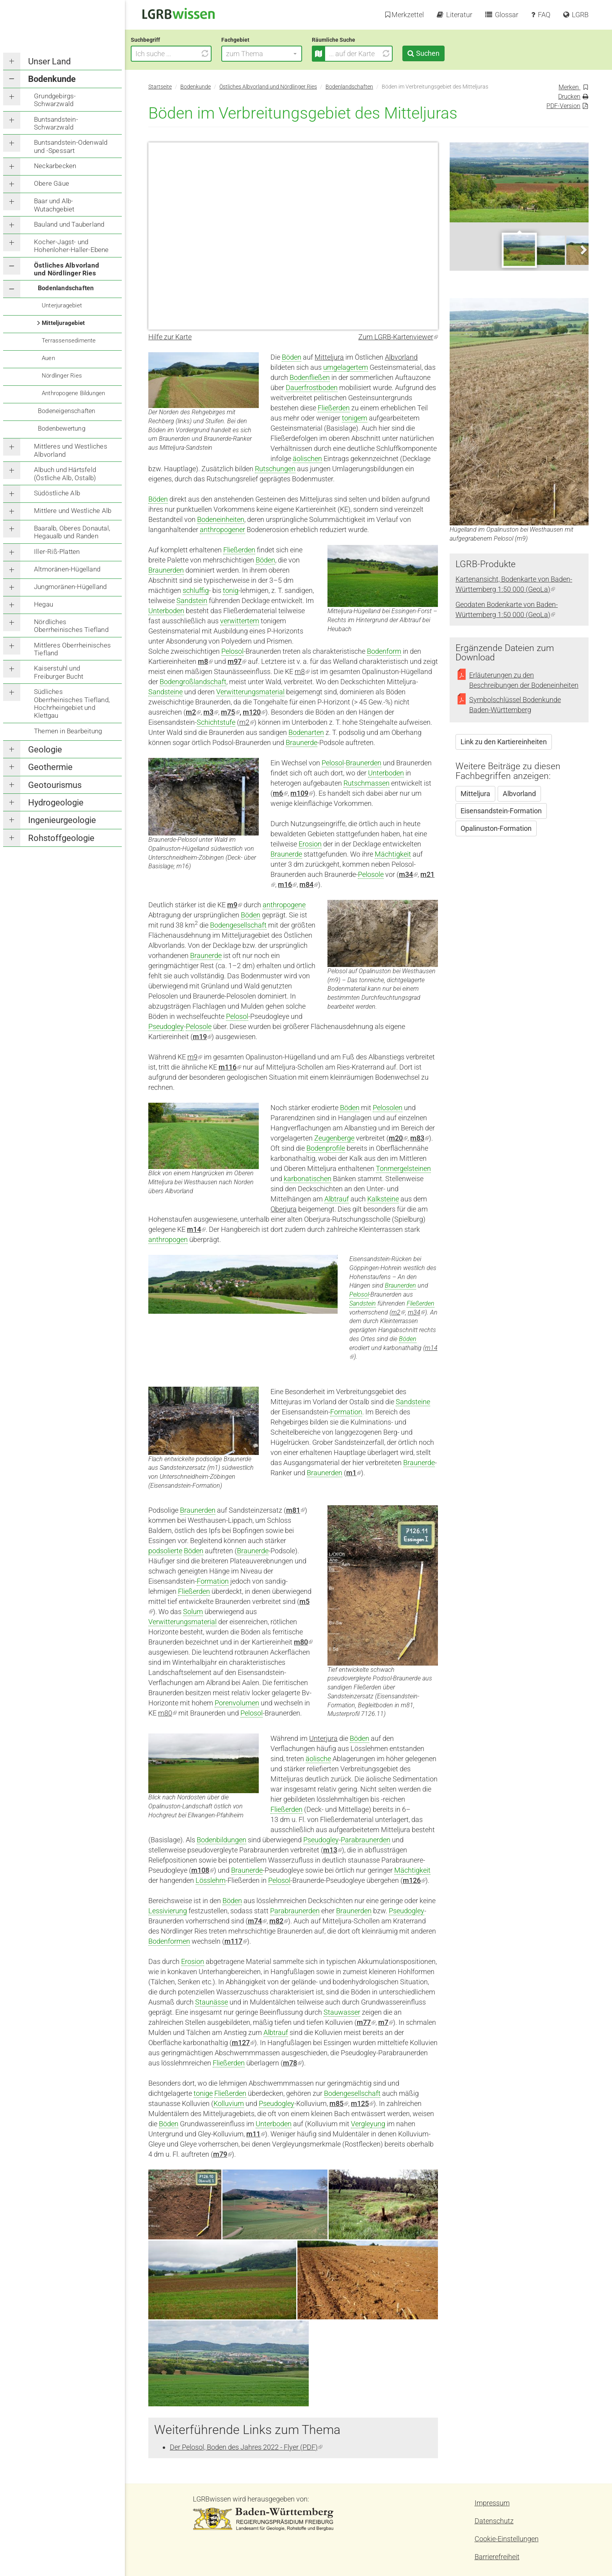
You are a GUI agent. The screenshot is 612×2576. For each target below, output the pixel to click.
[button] (279, 54)
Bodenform (384, 651)
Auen (48, 358)
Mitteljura (329, 357)
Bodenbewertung (61, 428)
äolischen (307, 458)
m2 (246, 722)
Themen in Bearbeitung (68, 731)
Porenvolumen (237, 1703)
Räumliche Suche (351, 40)
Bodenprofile (325, 1148)
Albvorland (401, 357)
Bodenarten (306, 732)
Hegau (43, 604)
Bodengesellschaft (238, 925)
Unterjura (323, 1738)
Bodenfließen (310, 377)
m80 (167, 1713)
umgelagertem (345, 367)
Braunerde (301, 742)
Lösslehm (211, 1880)
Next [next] (583, 249)
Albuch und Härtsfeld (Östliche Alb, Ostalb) (65, 473)
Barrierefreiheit (497, 2557)
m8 (205, 661)
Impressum (492, 2503)
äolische (318, 1759)
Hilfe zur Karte (170, 337)
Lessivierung (167, 1911)
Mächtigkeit (393, 854)
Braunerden (166, 570)
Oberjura (283, 1209)
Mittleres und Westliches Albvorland (70, 450)
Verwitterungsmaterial (250, 692)
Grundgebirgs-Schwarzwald (55, 100)
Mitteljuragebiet (63, 322)
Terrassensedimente (69, 340)
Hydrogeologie (56, 802)
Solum (193, 1611)
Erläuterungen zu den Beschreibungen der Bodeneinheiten (523, 680)
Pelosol (232, 651)
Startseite (160, 86)
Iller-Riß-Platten (57, 551)
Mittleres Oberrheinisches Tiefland (72, 649)
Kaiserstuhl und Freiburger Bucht (58, 672)
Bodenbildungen (221, 1840)
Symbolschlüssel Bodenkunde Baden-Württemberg (515, 704)
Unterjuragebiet (62, 305)
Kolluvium (228, 2103)
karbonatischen (307, 1178)
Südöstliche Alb (57, 493)
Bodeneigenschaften (67, 411)
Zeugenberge (334, 1138)
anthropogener (222, 529)
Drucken (569, 96)
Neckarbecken (55, 166)
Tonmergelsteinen (403, 1168)
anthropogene (284, 905)
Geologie (45, 749)
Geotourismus (55, 785)
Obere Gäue (51, 183)
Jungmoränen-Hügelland (70, 587)
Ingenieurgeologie (62, 820)
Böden (291, 357)
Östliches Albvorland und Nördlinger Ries (66, 269)
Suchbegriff (163, 40)
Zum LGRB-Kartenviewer (398, 337)
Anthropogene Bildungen (73, 393)
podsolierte (165, 1551)
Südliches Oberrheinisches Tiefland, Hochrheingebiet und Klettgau (72, 703)
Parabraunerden (365, 1840)
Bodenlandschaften (66, 288)
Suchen (445, 53)
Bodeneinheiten (220, 519)
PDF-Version (563, 106)
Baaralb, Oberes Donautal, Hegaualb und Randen (72, 532)
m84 (308, 884)
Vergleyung (368, 2124)
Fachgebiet (253, 40)
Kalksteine (383, 1199)
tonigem (354, 418)
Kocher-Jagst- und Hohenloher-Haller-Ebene (71, 246)
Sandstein (191, 600)
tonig (230, 590)
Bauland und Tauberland (69, 224)
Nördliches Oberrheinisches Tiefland (71, 625)
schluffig (196, 590)
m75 (230, 712)
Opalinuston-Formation (496, 828)
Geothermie (50, 767)
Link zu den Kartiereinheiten (504, 742)
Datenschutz (494, 2521)
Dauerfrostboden (312, 387)
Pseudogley (166, 1026)
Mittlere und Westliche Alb (72, 510)
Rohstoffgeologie (61, 838)
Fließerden (334, 408)
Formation (346, 1412)
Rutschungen (275, 469)
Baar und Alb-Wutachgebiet (54, 205)
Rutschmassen (366, 783)
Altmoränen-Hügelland (67, 569)
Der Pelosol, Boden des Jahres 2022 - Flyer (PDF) (246, 2447)
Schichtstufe (216, 722)
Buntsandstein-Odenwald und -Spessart (70, 146)
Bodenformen (169, 1941)
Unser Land (49, 61)
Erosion (310, 844)
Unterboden (166, 611)
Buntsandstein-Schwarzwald (56, 123)
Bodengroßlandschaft (193, 682)
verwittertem (239, 621)
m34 (416, 1312)
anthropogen (168, 1239)
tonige (203, 2093)
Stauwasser (342, 2012)
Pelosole (371, 874)
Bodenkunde (52, 79)
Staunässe (211, 2002)
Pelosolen (387, 1107)
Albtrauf (336, 1199)
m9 (234, 905)
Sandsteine (165, 692)
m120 (254, 712)
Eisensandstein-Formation (501, 811)
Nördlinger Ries (62, 375)
